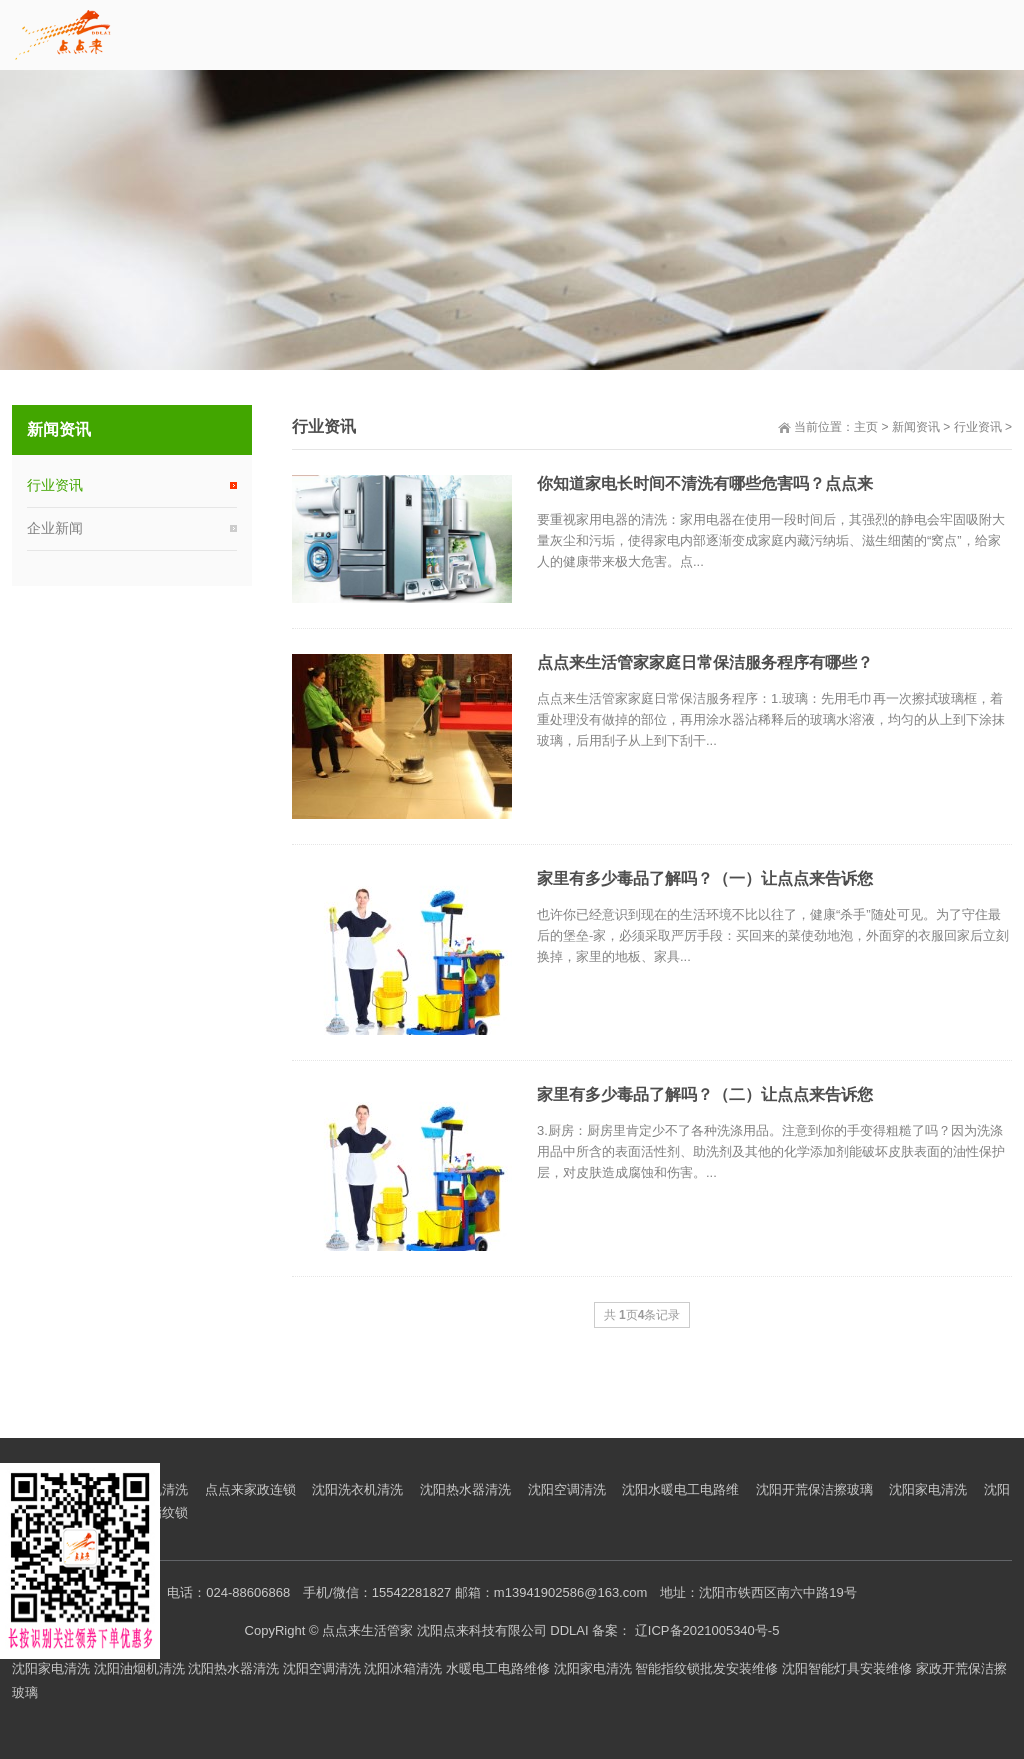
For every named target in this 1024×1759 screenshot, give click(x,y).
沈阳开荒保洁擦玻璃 (814, 1489)
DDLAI (569, 1630)
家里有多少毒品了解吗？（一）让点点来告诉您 (705, 878)
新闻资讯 (916, 427)
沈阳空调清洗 (567, 1489)
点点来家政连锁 (250, 1489)
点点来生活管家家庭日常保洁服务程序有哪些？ (705, 662)
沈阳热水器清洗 (465, 1489)
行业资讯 (978, 427)
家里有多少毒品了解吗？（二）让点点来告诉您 (705, 1094)
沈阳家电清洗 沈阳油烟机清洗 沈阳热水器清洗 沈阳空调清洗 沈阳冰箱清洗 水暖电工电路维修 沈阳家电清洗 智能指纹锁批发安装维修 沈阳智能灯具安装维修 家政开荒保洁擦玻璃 (509, 1680)
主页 (866, 427)
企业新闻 (55, 528)
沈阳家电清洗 (928, 1489)
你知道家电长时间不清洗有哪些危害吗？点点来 (705, 483)
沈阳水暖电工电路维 (680, 1489)
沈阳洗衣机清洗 (357, 1489)
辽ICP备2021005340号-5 (709, 1630)
